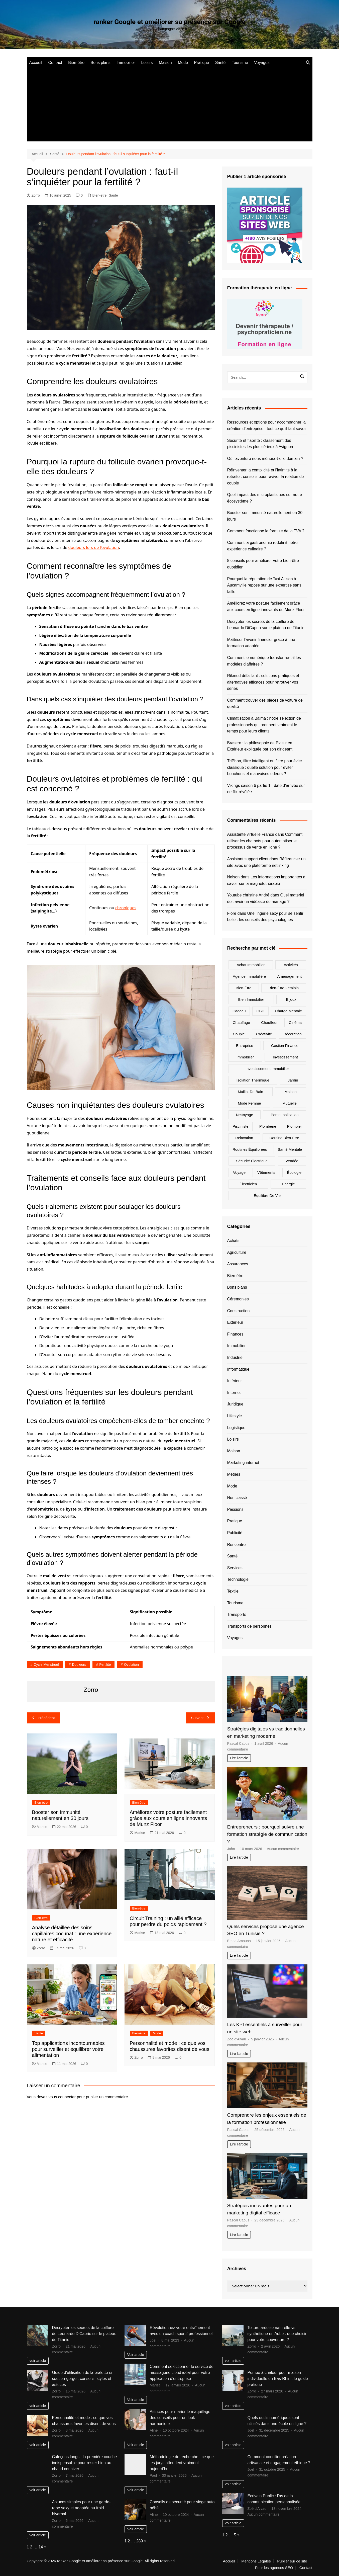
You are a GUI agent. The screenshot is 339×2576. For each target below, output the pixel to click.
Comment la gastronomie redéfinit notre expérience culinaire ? (262, 545)
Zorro (33, 195)
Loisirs (147, 62)
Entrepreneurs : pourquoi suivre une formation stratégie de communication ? (267, 1834)
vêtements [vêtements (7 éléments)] (266, 1172)
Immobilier (126, 62)
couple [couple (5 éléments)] (239, 1034)
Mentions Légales (256, 2561)
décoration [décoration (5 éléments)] (292, 1034)
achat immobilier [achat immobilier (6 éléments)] (251, 965)
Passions (235, 1509)
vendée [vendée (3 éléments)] (292, 1161)
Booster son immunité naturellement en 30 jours (265, 516)
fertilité (105, 1664)
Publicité (234, 1533)
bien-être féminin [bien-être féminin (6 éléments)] (284, 988)
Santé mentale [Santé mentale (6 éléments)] (290, 1149)
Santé (220, 62)
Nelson (233, 877)
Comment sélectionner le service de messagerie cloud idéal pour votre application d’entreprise (181, 2372)
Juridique (235, 1404)
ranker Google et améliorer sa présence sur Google (169, 22)
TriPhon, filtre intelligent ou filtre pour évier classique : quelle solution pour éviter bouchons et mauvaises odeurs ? (264, 767)
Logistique (236, 1427)
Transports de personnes (249, 1626)
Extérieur (235, 1322)
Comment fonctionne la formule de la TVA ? (265, 531)
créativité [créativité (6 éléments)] (264, 1034)
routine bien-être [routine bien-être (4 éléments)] (284, 1138)
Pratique (201, 62)
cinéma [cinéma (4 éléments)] (295, 1022)
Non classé (237, 1497)
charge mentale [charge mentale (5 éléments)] (288, 1011)
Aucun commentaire (283, 1849)
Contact (55, 62)
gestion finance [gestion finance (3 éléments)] (284, 1045)
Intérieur (234, 1381)
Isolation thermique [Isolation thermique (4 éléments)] (252, 1080)
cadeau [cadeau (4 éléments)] (239, 1011)
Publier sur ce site (292, 2561)
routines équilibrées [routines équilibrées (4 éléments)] (250, 1149)
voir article (38, 2361)
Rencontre (236, 1544)
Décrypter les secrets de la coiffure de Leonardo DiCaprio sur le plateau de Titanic (265, 624)
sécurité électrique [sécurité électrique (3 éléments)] (252, 1161)
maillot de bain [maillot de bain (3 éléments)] (250, 1092)
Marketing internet (243, 1462)
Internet (234, 1392)
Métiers (233, 1474)
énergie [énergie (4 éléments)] (288, 1184)
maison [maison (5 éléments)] (290, 1092)
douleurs (79, 1664)
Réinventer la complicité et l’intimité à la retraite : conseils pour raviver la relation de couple (265, 476)
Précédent (43, 1718)
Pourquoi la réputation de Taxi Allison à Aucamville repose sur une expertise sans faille (264, 585)
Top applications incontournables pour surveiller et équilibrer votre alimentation (68, 2049)
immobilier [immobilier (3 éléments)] (245, 1057)
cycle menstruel (46, 1664)
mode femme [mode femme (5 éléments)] (249, 1103)
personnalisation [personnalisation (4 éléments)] (284, 1115)
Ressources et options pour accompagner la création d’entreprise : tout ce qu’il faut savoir (267, 425)
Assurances (237, 1264)
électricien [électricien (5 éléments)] (248, 1184)
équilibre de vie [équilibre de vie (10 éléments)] (267, 1195)
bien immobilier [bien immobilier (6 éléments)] (251, 999)
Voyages (261, 62)
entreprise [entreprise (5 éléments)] (244, 1045)
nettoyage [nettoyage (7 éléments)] (244, 1115)
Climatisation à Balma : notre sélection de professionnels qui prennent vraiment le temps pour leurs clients (264, 724)
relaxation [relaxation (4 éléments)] (244, 1138)
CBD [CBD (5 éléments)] (261, 1011)
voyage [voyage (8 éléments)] (239, 1172)
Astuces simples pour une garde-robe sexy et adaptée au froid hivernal (81, 2508)
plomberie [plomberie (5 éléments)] (267, 1126)
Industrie (235, 1357)
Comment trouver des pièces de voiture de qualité (265, 703)
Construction (238, 1310)
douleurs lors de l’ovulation (93, 547)
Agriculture (236, 1252)
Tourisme (240, 62)
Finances (235, 1334)
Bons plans (100, 62)
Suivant (200, 1718)
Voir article (135, 2355)
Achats (233, 1240)
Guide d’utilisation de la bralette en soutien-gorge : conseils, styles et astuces (83, 2378)
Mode (183, 62)
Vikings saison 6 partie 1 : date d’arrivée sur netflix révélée (266, 788)
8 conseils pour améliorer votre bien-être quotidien (263, 563)
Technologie (238, 1579)
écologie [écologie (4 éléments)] (294, 1172)
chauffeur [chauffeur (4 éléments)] (269, 1022)
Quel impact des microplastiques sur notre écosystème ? (264, 497)
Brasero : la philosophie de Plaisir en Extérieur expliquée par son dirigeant (260, 746)
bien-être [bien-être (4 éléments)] (244, 988)
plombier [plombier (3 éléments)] (294, 1126)
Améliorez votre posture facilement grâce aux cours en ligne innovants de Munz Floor (168, 1818)
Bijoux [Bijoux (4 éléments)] (291, 999)
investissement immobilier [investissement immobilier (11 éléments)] (267, 1068)
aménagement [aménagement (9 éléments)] (289, 976)
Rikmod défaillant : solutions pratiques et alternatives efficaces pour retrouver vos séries (263, 682)
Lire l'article (239, 1758)
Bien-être (76, 62)
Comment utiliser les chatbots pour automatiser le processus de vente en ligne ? (265, 840)
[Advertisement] (169, 106)
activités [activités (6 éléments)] (291, 965)
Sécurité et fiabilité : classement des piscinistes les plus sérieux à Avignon (260, 443)
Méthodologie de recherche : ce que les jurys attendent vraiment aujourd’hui (182, 2463)
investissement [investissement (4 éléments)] (285, 1057)
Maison (165, 62)
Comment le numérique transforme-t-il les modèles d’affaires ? (264, 660)
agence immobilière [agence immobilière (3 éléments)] (249, 976)
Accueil (35, 62)
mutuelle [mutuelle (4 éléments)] (289, 1103)
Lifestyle (234, 1416)
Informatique (238, 1369)
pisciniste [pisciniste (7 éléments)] (240, 1126)
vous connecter (62, 2097)
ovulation (131, 1664)
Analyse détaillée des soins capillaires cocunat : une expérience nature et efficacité (72, 1933)
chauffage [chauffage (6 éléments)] (241, 1022)
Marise (39, 1827)
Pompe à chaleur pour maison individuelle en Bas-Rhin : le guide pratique (278, 2378)
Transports (236, 1614)
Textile (233, 1591)
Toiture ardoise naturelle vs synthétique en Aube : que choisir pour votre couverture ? (277, 2333)
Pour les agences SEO (274, 2567)
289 (139, 2541)
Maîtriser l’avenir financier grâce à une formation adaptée (261, 642)
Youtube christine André (248, 895)
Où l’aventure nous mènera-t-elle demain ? (265, 458)
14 (41, 2547)
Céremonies (238, 1299)
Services (235, 1567)
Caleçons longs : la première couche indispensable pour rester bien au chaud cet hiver (84, 2463)
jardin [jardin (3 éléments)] (293, 1080)
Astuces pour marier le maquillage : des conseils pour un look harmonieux (181, 2417)
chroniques (125, 907)
